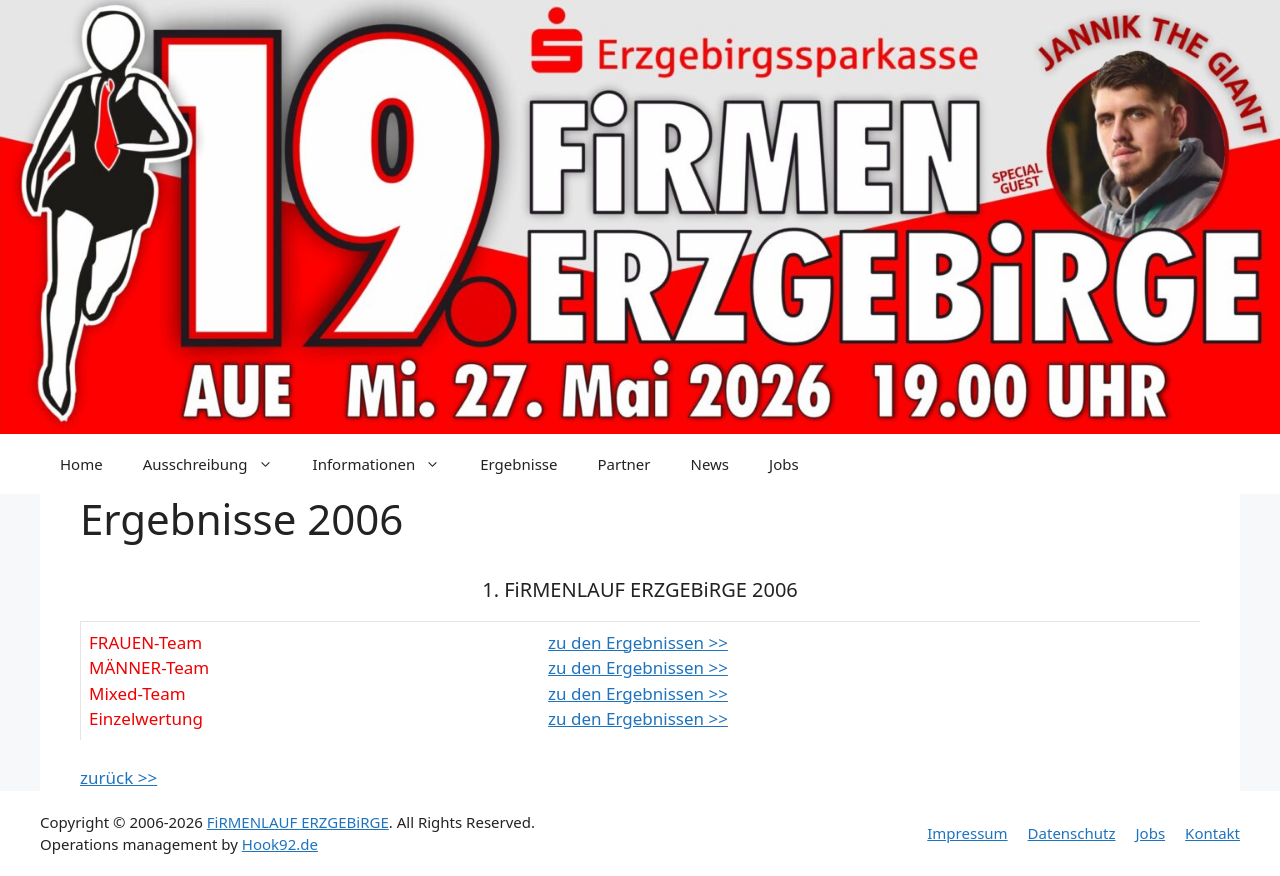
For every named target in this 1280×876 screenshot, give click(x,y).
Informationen (387, 464)
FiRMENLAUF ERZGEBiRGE (298, 822)
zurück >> (118, 777)
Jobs (784, 464)
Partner (623, 464)
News (710, 464)
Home (81, 464)
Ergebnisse (518, 464)
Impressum (967, 833)
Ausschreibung (218, 464)
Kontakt (1212, 833)
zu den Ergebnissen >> (638, 642)
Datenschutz (1072, 833)
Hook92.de (280, 844)
